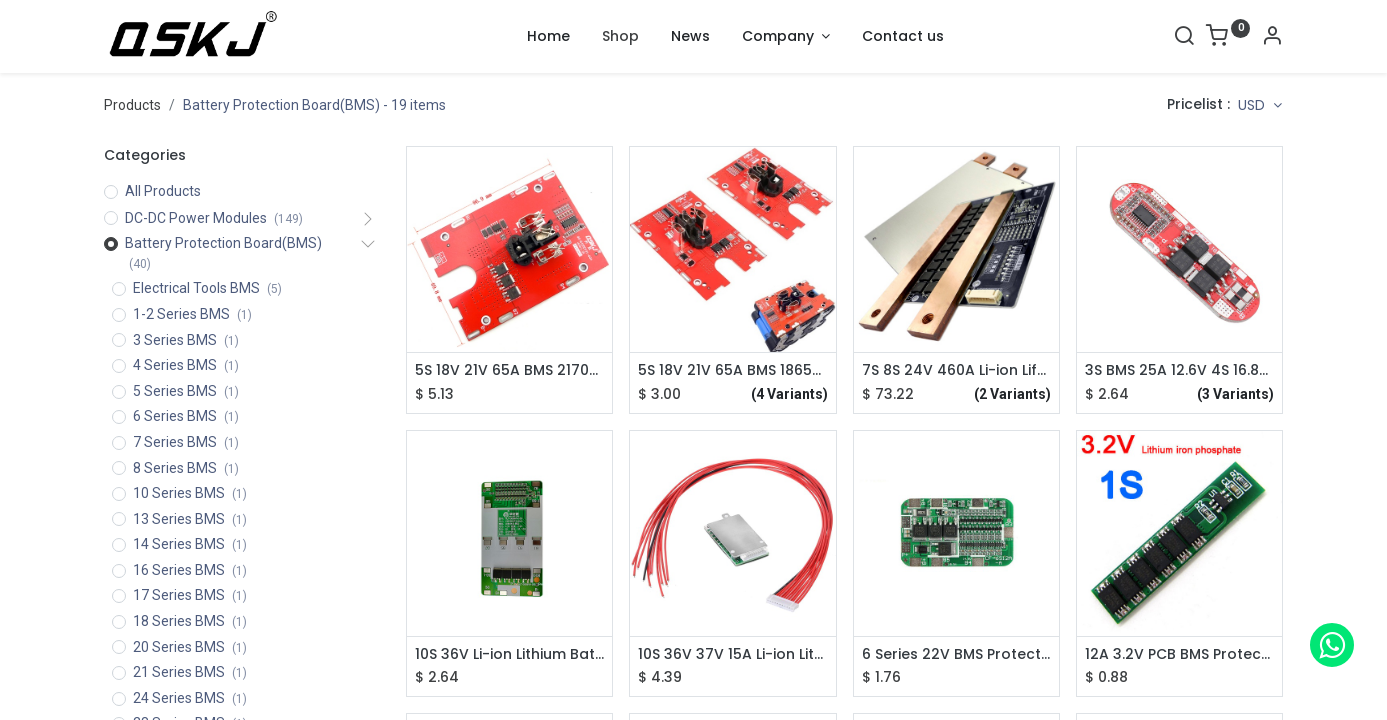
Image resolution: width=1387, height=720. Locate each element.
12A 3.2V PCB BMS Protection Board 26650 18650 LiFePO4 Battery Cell (1179, 654)
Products (132, 105)
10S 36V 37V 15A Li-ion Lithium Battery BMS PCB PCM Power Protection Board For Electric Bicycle (732, 654)
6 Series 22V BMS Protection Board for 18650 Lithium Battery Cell (956, 654)
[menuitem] (548, 37)
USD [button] (1253, 105)
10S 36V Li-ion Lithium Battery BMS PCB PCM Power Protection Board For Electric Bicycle (509, 654)
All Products (163, 191)
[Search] (1184, 38)
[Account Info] (1272, 38)
